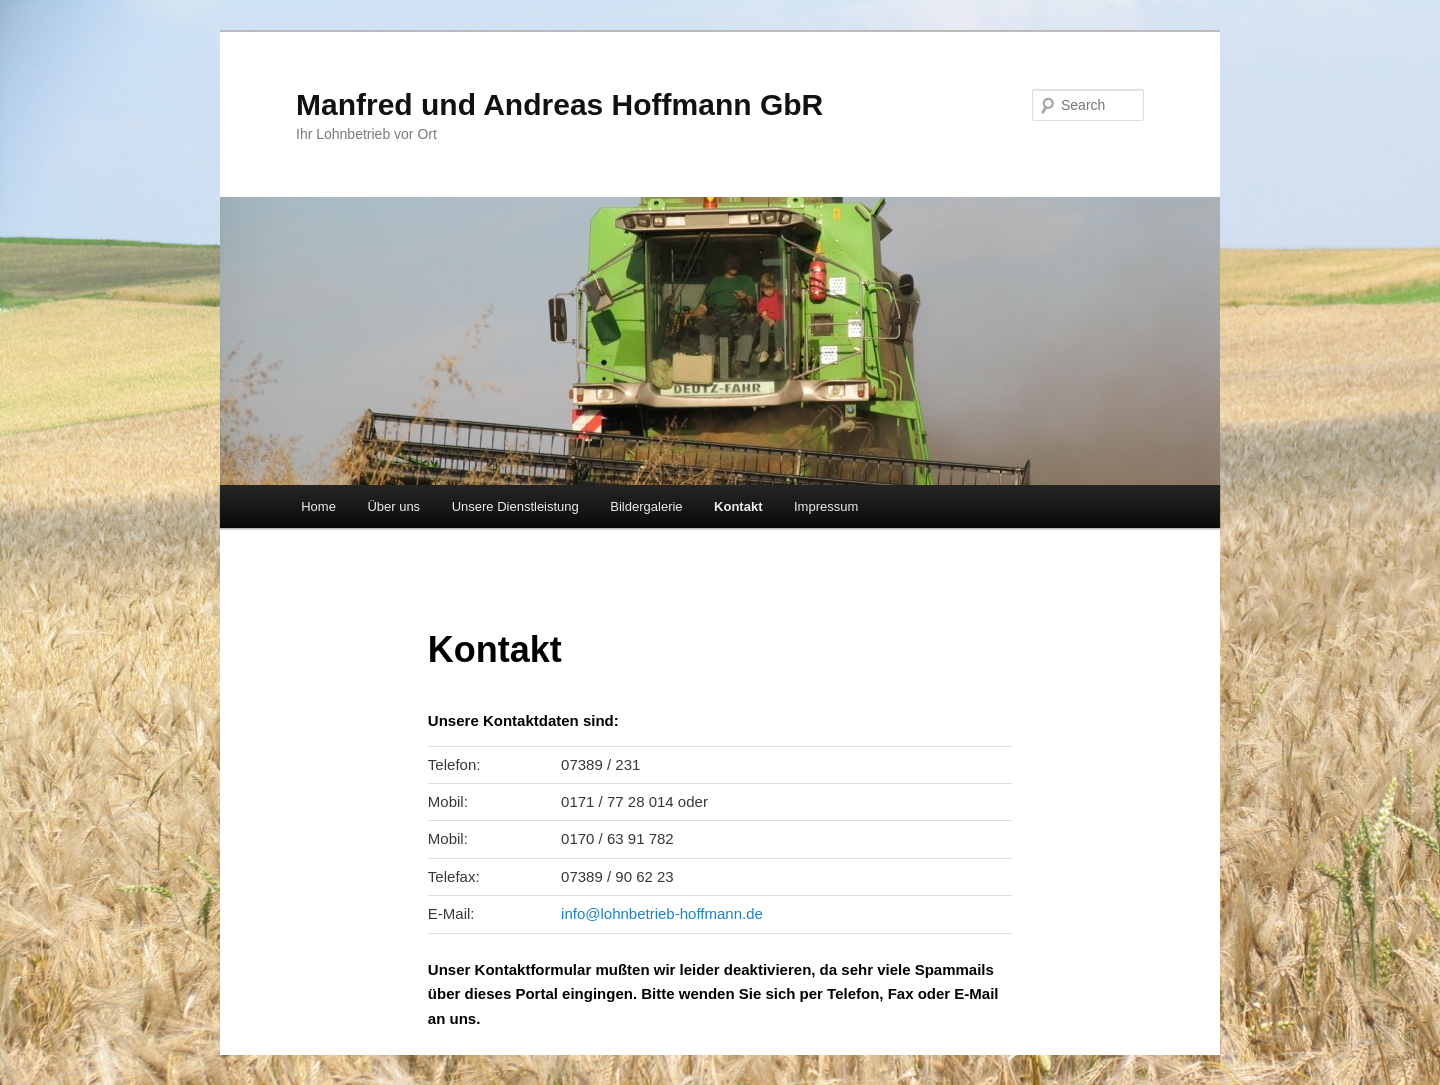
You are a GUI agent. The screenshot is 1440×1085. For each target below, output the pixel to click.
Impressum (826, 506)
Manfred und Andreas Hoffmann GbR (559, 104)
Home (318, 506)
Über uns (393, 506)
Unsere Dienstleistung (515, 506)
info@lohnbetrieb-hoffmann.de (662, 913)
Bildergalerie (646, 506)
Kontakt (738, 506)
